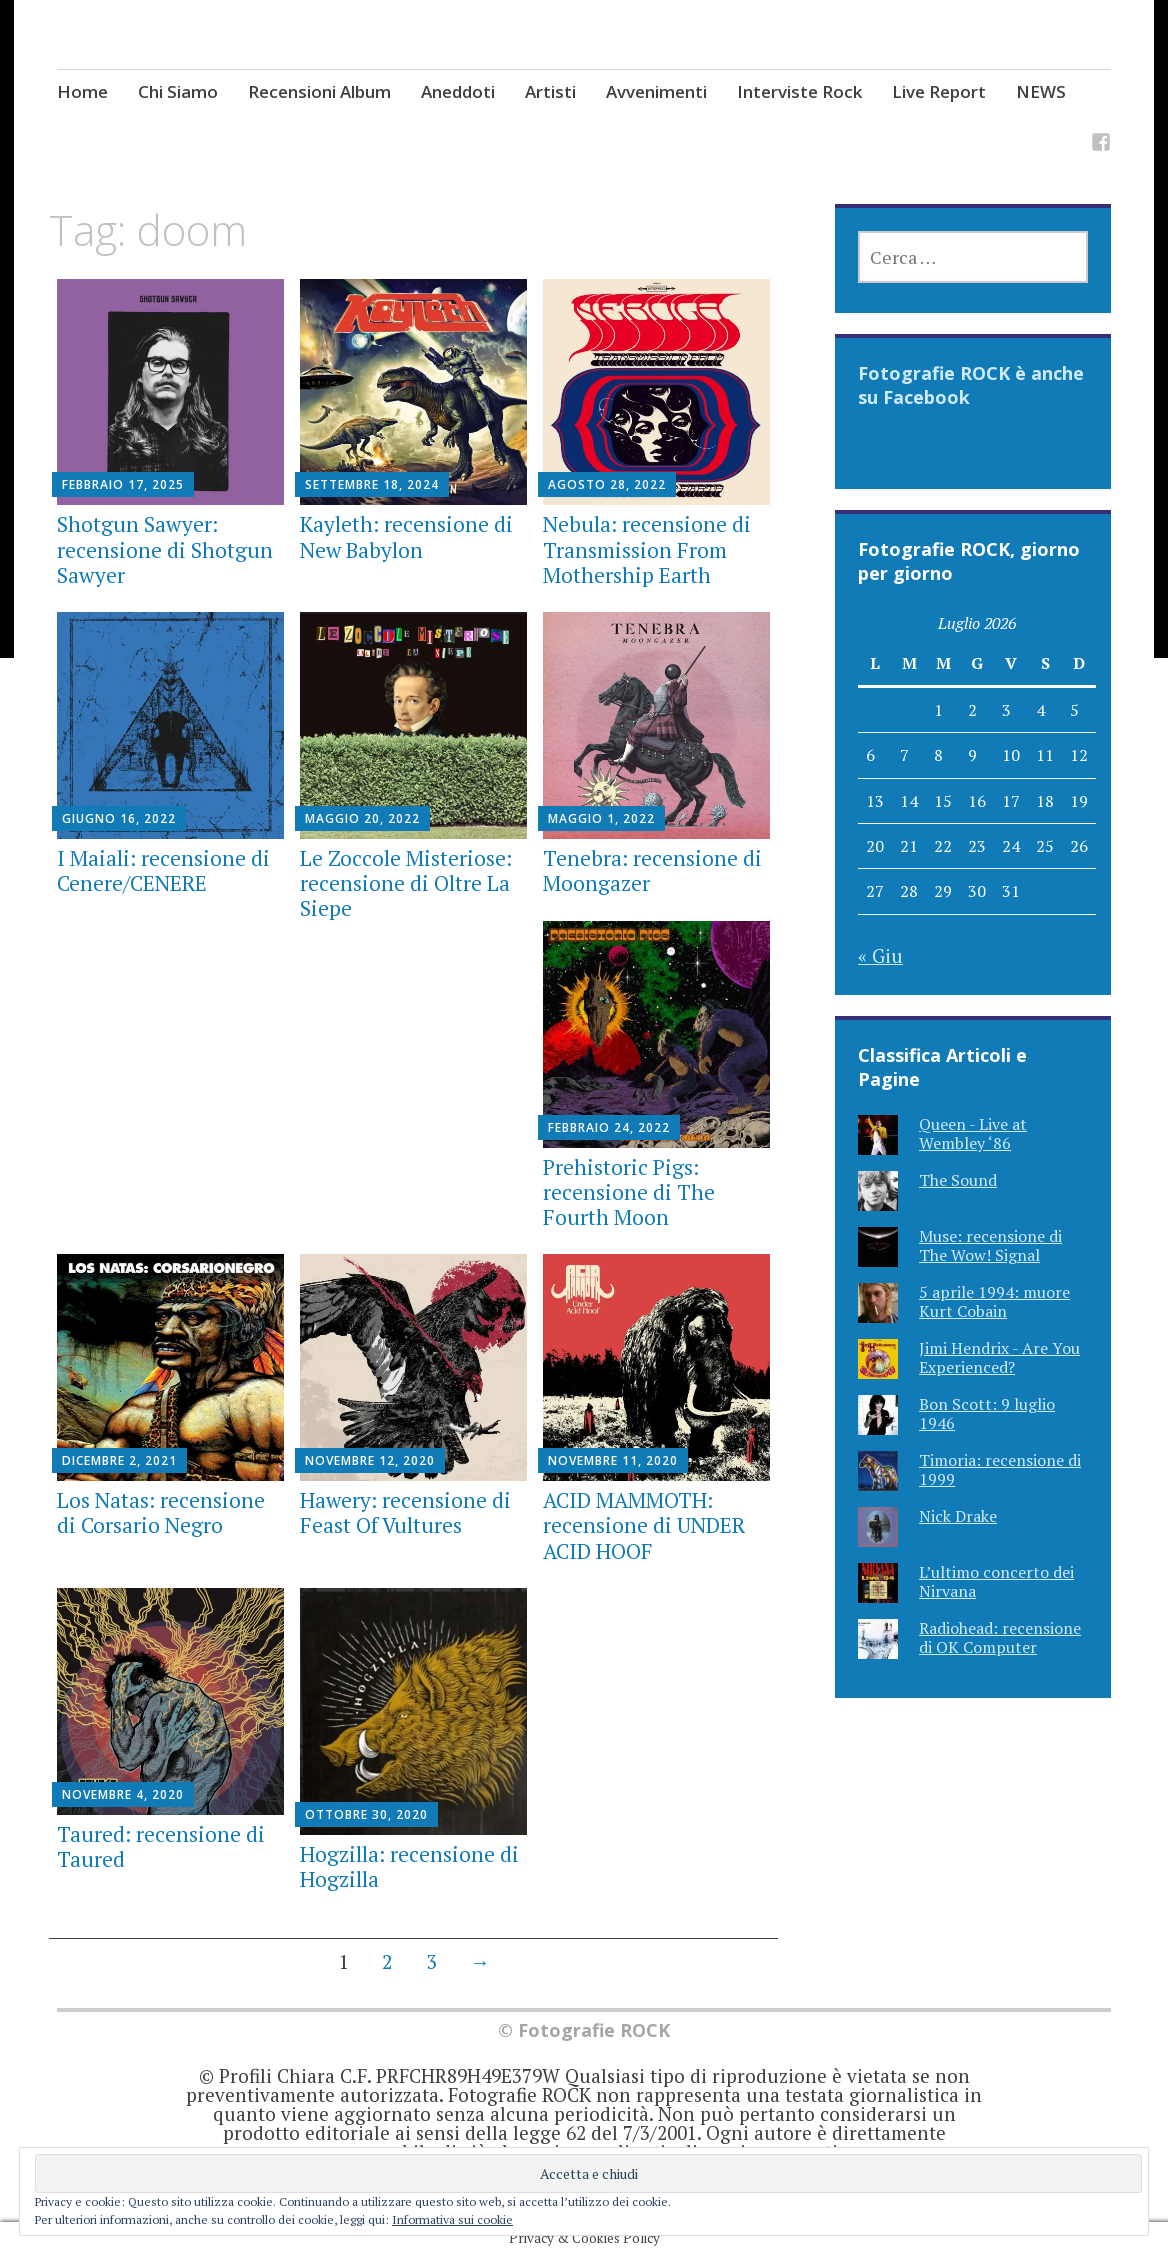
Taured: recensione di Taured (161, 1846)
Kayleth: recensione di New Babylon (406, 536)
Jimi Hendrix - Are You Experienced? (999, 1357)
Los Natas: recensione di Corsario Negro (161, 1512)
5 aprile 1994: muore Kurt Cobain (994, 1301)
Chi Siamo (178, 91)
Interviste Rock (799, 91)
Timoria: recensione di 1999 (1000, 1469)
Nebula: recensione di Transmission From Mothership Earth (647, 549)
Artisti (550, 91)
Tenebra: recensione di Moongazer (652, 870)
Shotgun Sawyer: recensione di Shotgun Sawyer (165, 549)
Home (82, 91)
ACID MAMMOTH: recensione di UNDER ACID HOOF (644, 1525)
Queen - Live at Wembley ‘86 (973, 1133)
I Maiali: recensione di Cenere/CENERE (163, 870)
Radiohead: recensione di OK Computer (1000, 1637)
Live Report (939, 91)
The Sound (958, 1180)
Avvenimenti (656, 91)
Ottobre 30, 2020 (366, 1814)
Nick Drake (958, 1516)
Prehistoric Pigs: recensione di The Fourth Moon (629, 1192)
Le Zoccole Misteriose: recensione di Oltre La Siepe (406, 883)
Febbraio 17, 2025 (123, 484)
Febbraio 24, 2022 (609, 1127)
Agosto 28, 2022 (607, 484)
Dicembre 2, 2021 (119, 1460)
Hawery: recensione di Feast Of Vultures (405, 1512)
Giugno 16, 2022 (119, 818)
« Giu (880, 955)
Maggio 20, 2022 (362, 818)
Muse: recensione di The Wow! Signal (990, 1245)
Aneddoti (458, 91)
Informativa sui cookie (452, 2219)
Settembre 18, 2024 (372, 484)
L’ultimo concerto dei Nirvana (996, 1581)
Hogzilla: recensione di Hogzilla (409, 1866)
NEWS (1041, 91)
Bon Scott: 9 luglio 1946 (987, 1413)
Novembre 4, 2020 (123, 1794)
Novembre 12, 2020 (370, 1460)
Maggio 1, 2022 (601, 818)
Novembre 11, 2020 (613, 1460)
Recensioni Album (319, 91)
